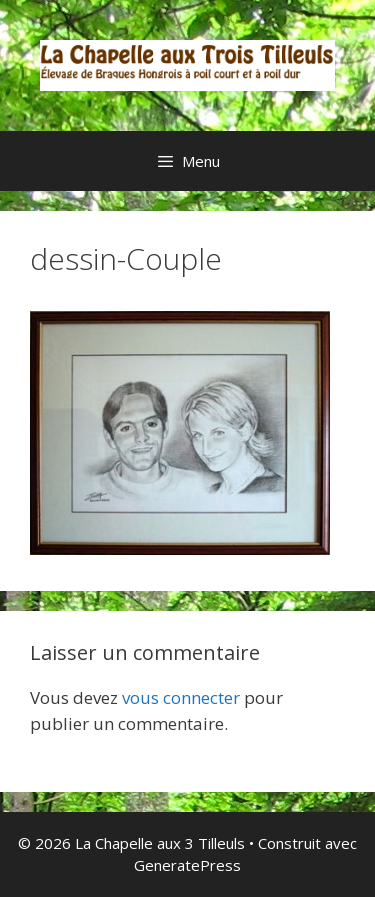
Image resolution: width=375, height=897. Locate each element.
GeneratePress (187, 865)
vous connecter (181, 697)
